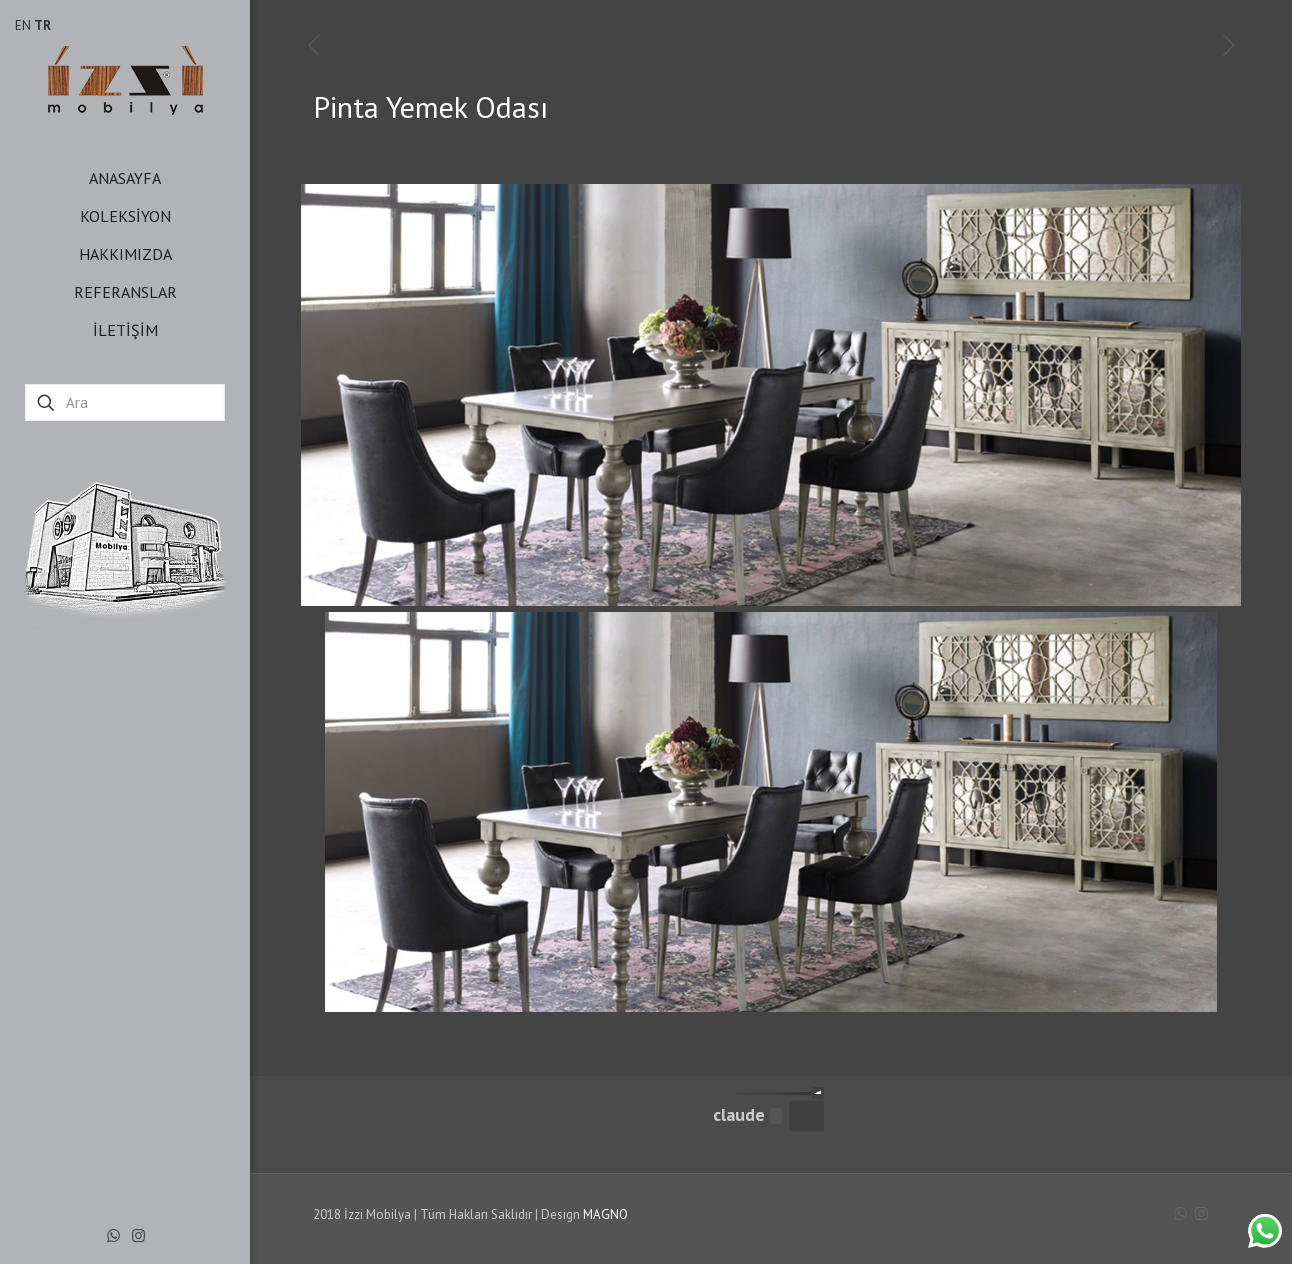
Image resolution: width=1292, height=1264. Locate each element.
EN (23, 25)
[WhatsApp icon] (113, 1235)
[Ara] (125, 402)
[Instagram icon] (138, 1235)
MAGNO (605, 1214)
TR (42, 25)
